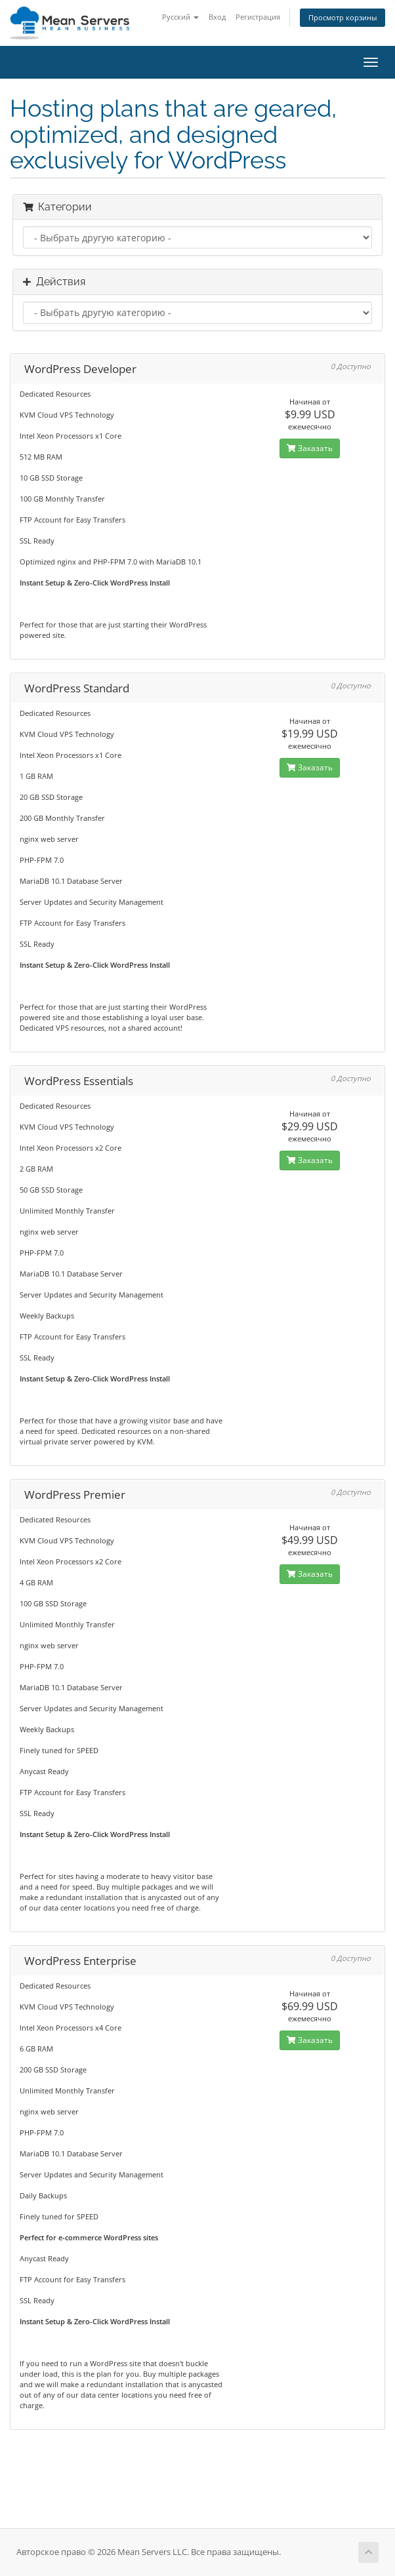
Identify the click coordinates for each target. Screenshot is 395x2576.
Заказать (310, 448)
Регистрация (258, 17)
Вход (217, 17)
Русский (180, 17)
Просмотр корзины (342, 17)
